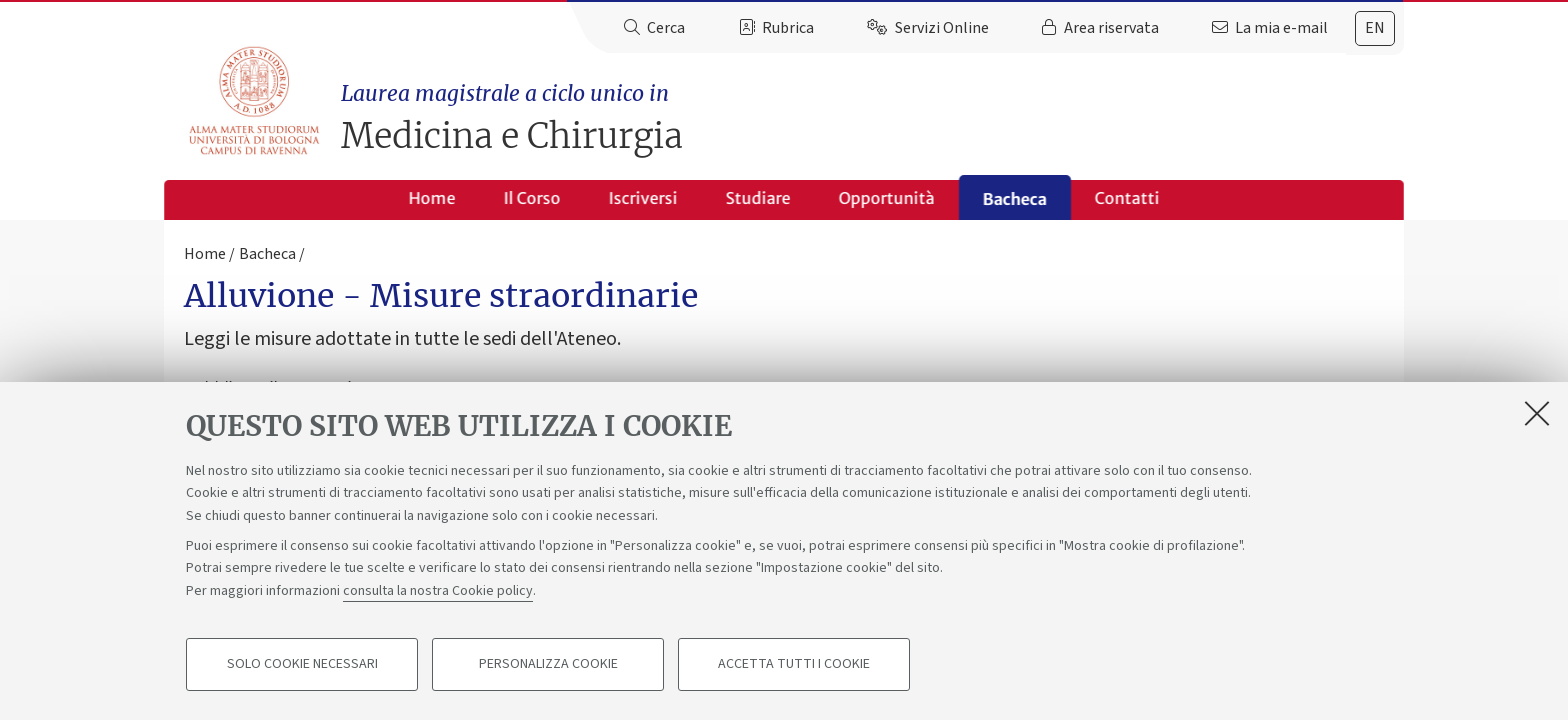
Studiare (758, 198)
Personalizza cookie (548, 666)
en (1375, 28)
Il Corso (532, 198)
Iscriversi (643, 198)
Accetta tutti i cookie (794, 666)
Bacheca (1015, 199)
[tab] (1375, 28)
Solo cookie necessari (302, 666)
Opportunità (887, 198)
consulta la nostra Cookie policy (438, 592)
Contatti (1127, 198)
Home (432, 198)
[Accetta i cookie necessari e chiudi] (1537, 414)
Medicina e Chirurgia (872, 117)
